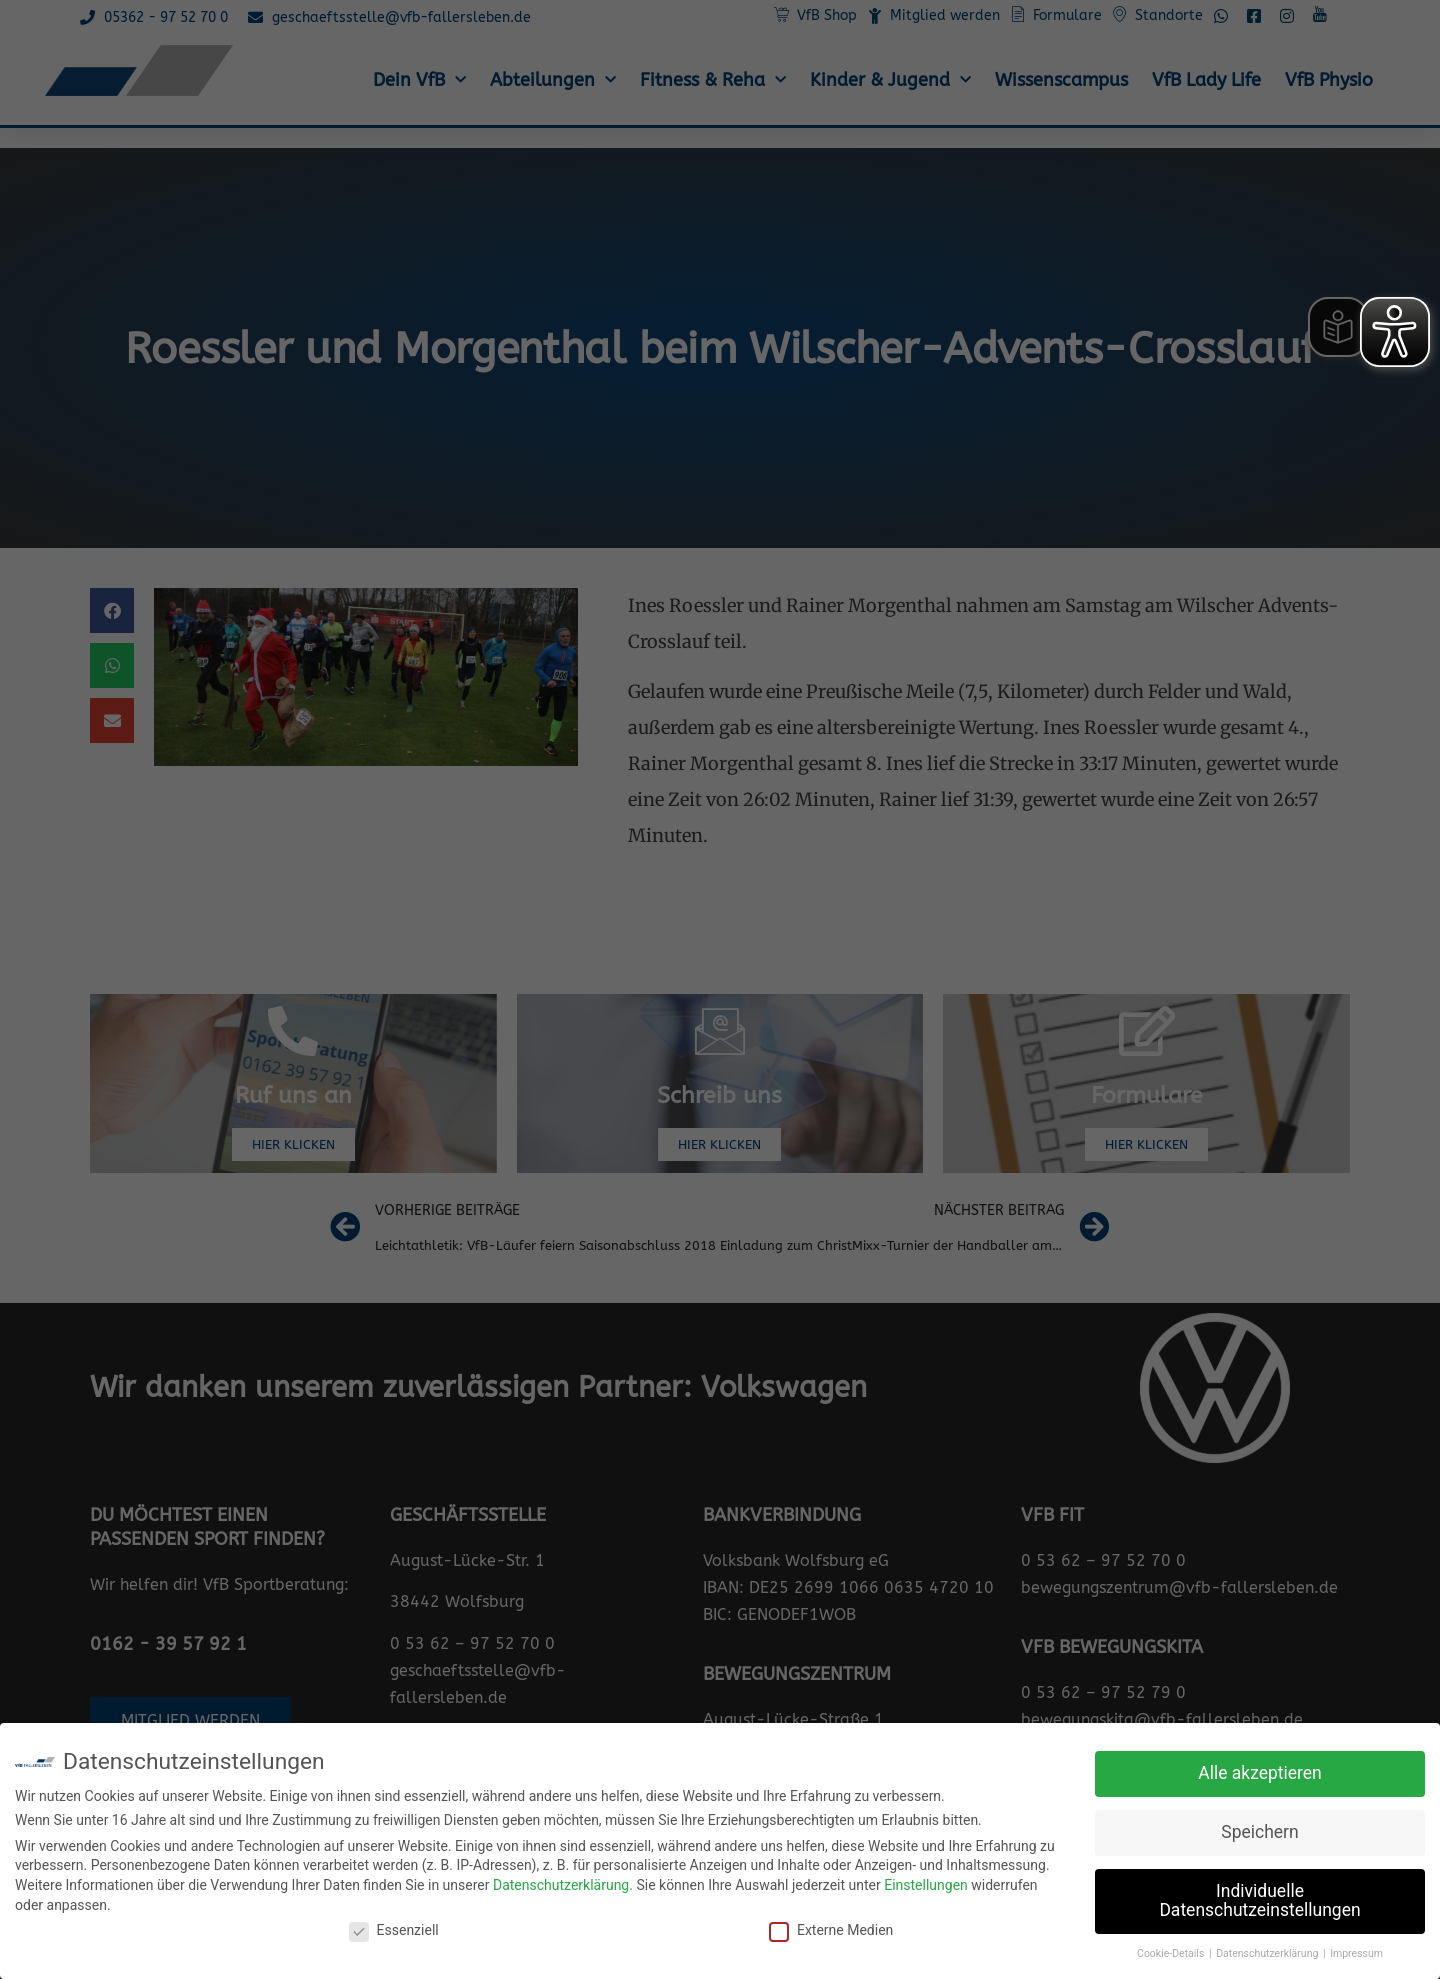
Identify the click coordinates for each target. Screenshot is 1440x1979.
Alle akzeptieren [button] (1260, 1773)
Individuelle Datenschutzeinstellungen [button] (1259, 1901)
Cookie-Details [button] (1172, 1953)
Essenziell (394, 1930)
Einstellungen (926, 1885)
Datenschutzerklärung (561, 1885)
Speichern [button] (1259, 1832)
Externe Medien (831, 1930)
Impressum (1356, 1953)
